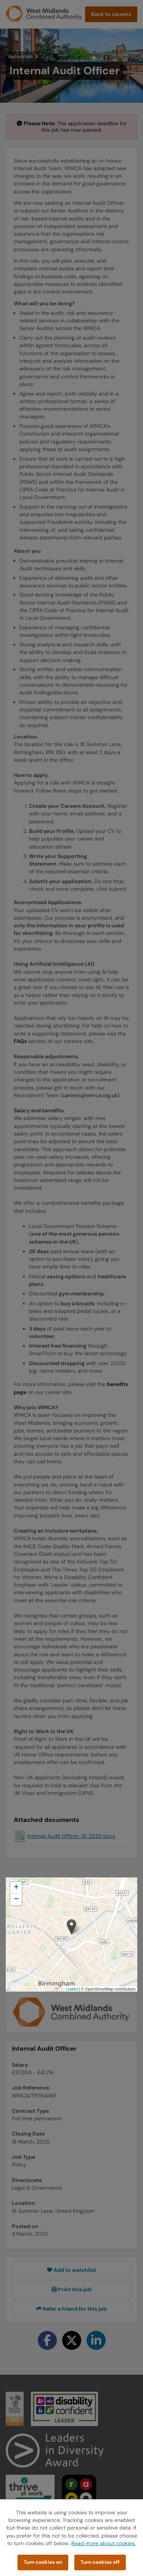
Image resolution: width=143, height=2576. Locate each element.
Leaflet (72, 1989)
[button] (71, 1927)
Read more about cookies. (103, 2543)
